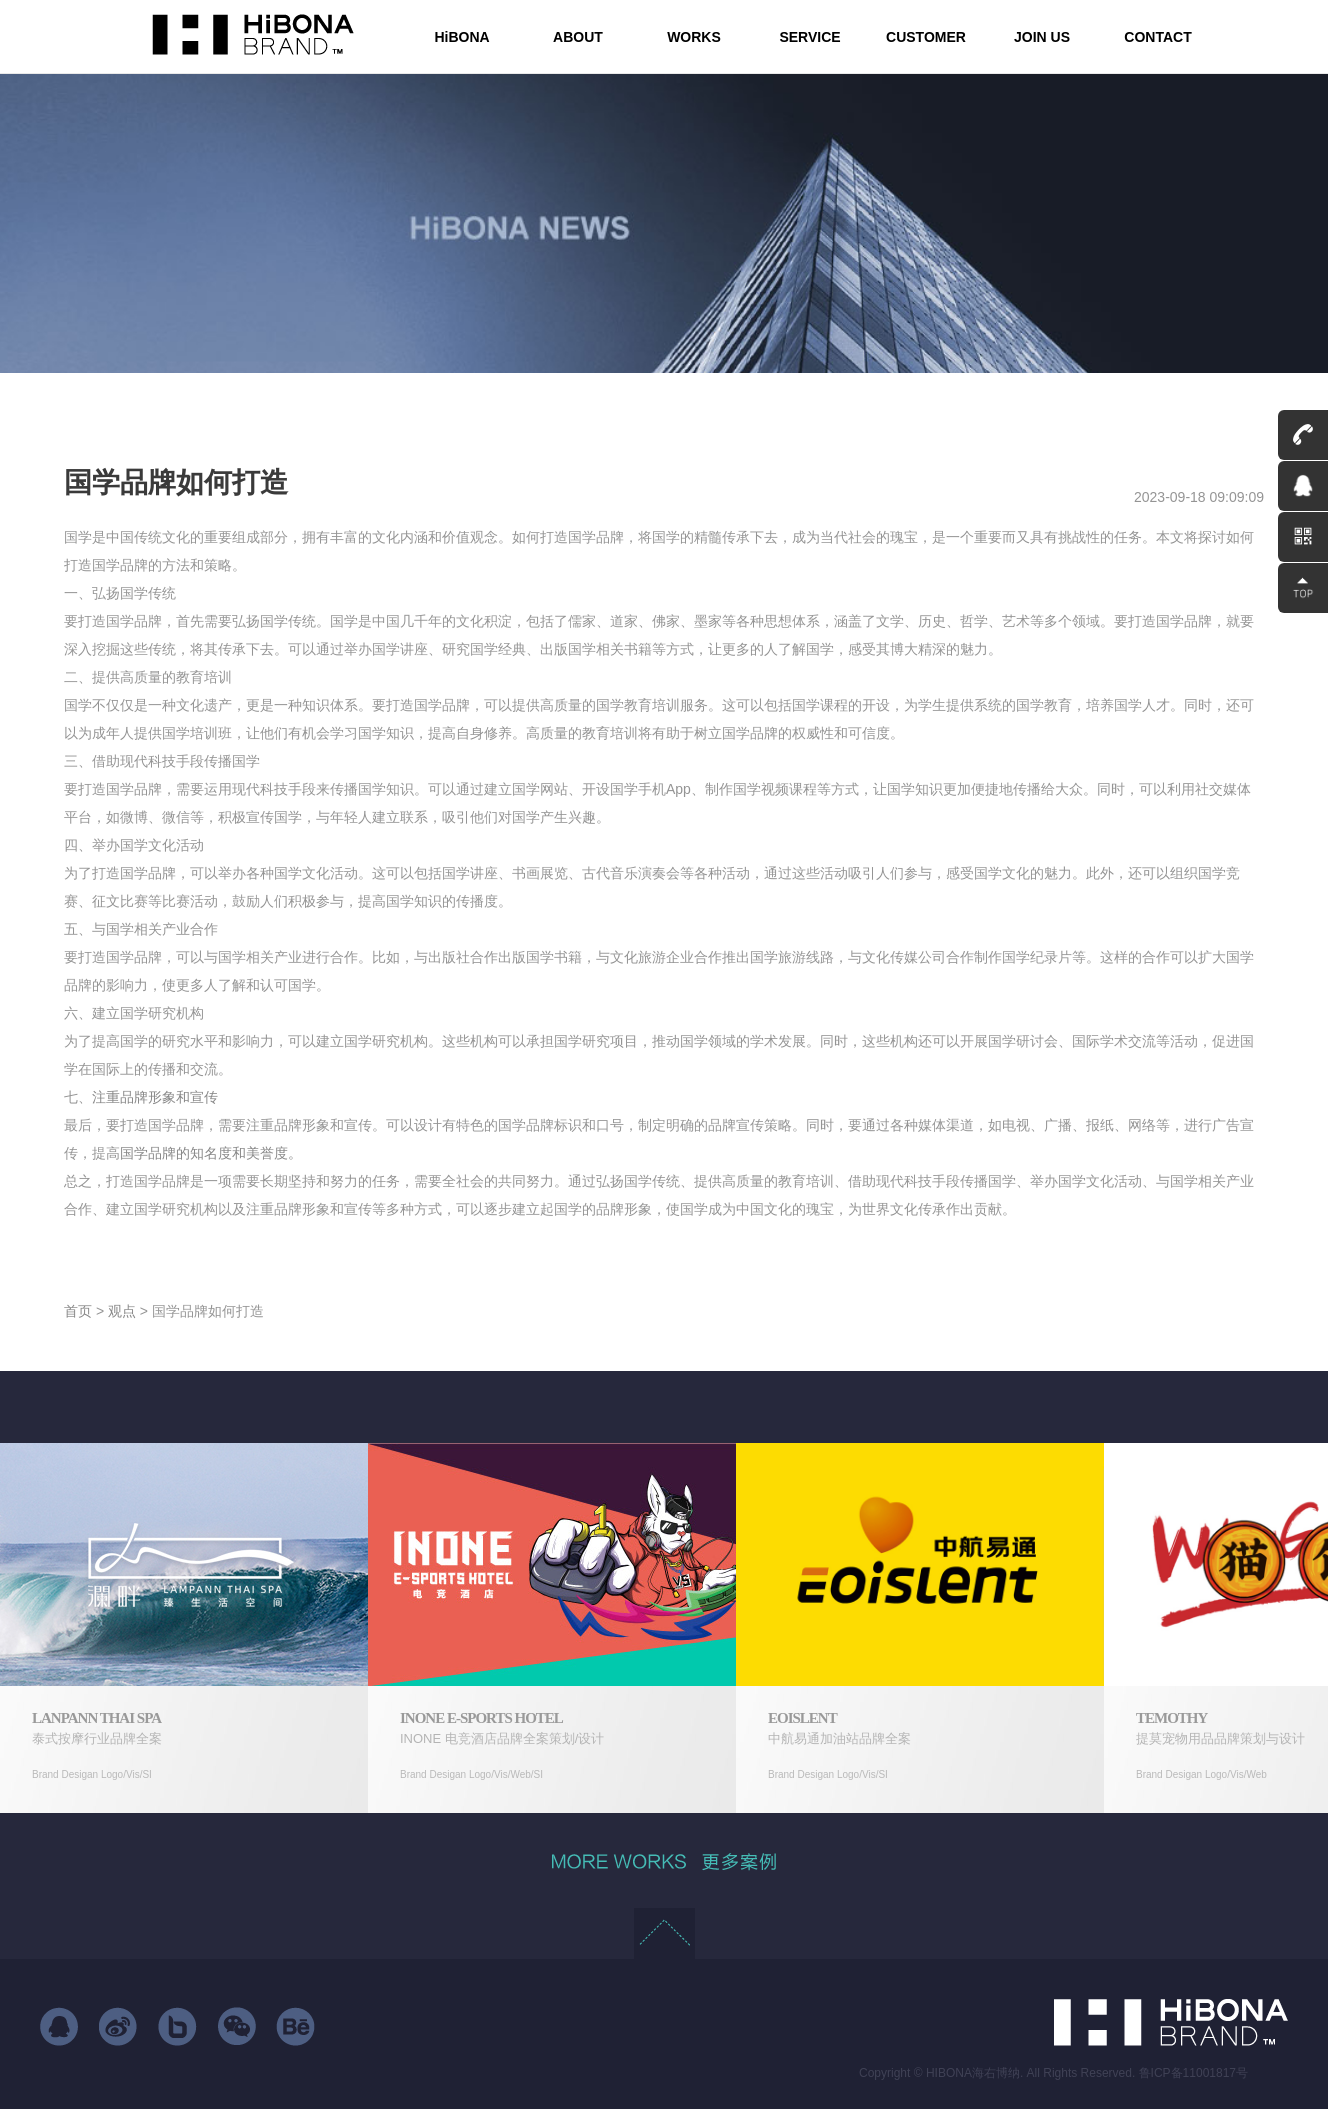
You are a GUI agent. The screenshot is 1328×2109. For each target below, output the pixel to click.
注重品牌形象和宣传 (155, 1097)
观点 (122, 1311)
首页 (78, 1311)
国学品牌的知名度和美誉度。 (211, 1153)
